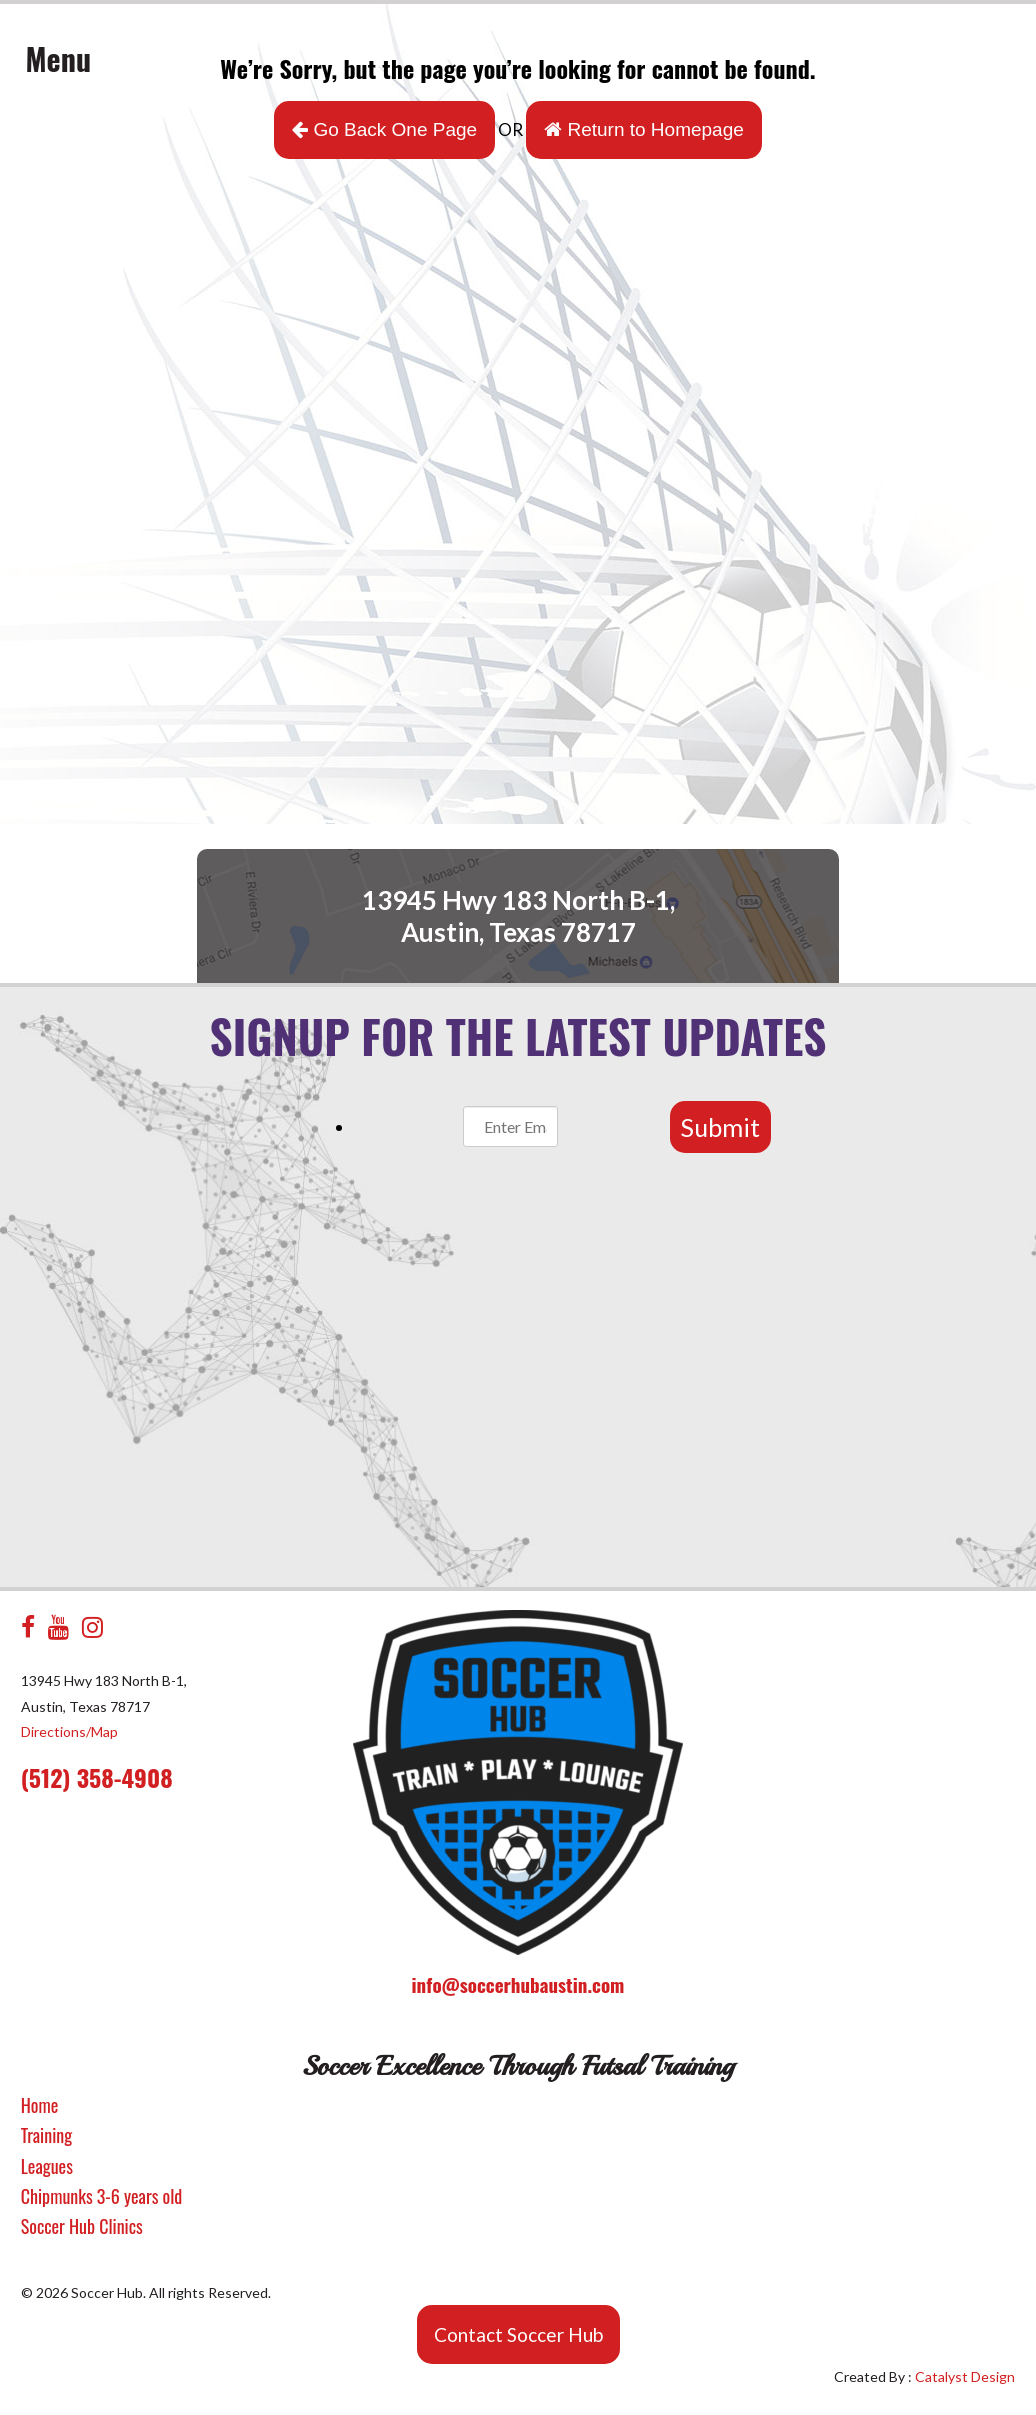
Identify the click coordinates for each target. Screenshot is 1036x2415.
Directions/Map (69, 1731)
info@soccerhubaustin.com (518, 1984)
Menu (59, 58)
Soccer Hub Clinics (82, 2226)
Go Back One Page (384, 129)
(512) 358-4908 (97, 1777)
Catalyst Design (965, 2376)
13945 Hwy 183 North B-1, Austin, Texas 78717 (518, 916)
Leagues (47, 2166)
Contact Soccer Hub (518, 2334)
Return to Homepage (644, 129)
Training (46, 2135)
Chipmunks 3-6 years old (102, 2196)
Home (40, 2105)
